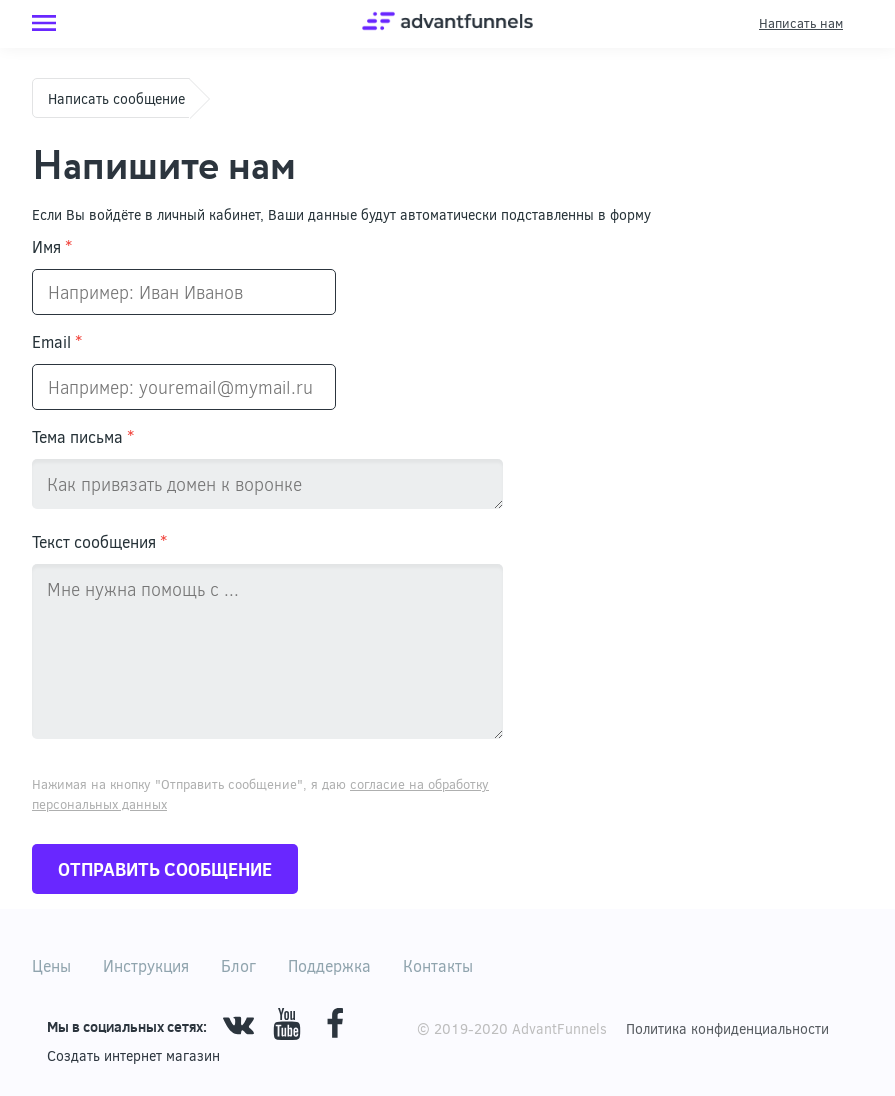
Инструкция (146, 965)
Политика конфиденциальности (727, 1028)
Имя (52, 246)
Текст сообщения (99, 541)
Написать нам (801, 23)
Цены (51, 965)
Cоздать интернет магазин (133, 1055)
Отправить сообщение (165, 869)
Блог (238, 965)
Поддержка (329, 965)
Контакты (438, 965)
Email (57, 341)
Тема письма (83, 436)
